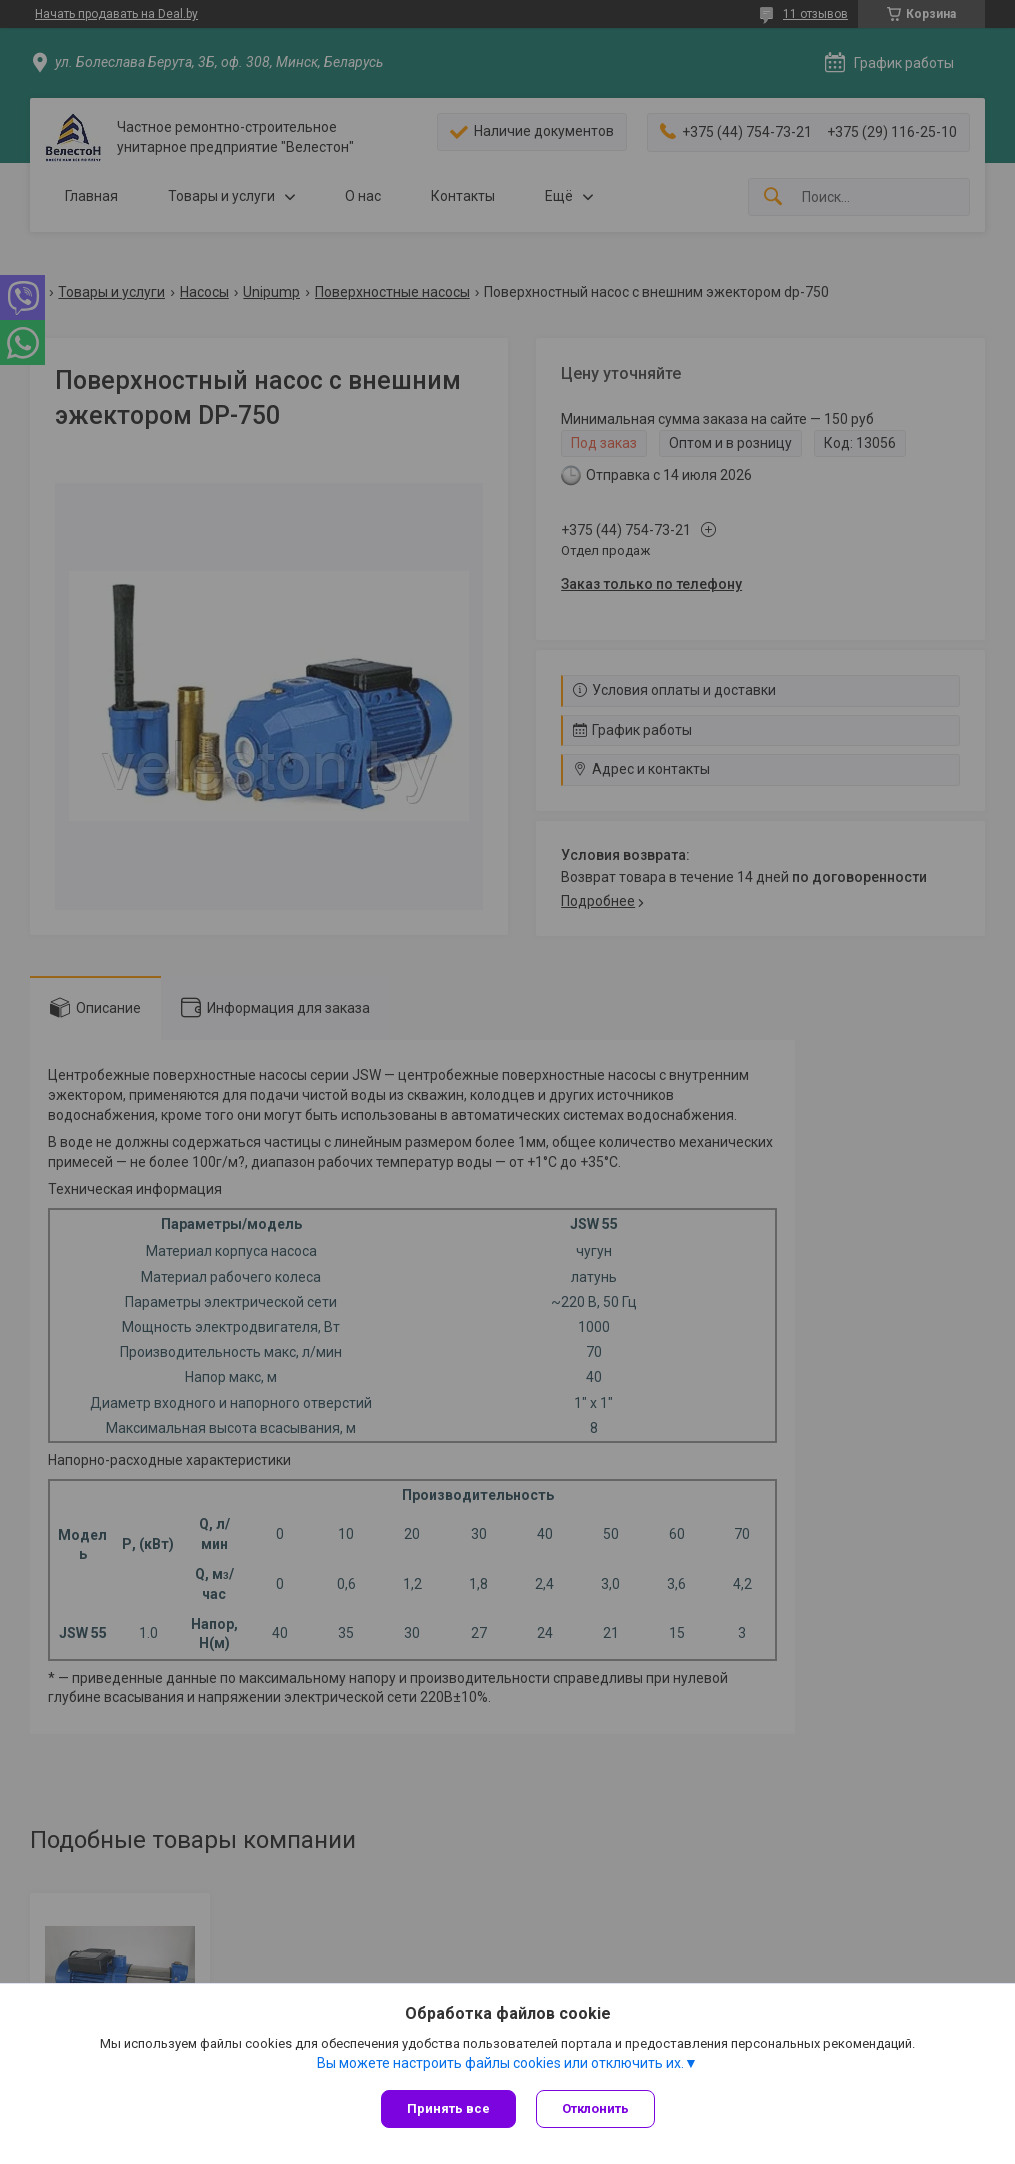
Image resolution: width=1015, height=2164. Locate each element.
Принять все (448, 2108)
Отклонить (595, 2108)
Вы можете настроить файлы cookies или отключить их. (500, 2063)
